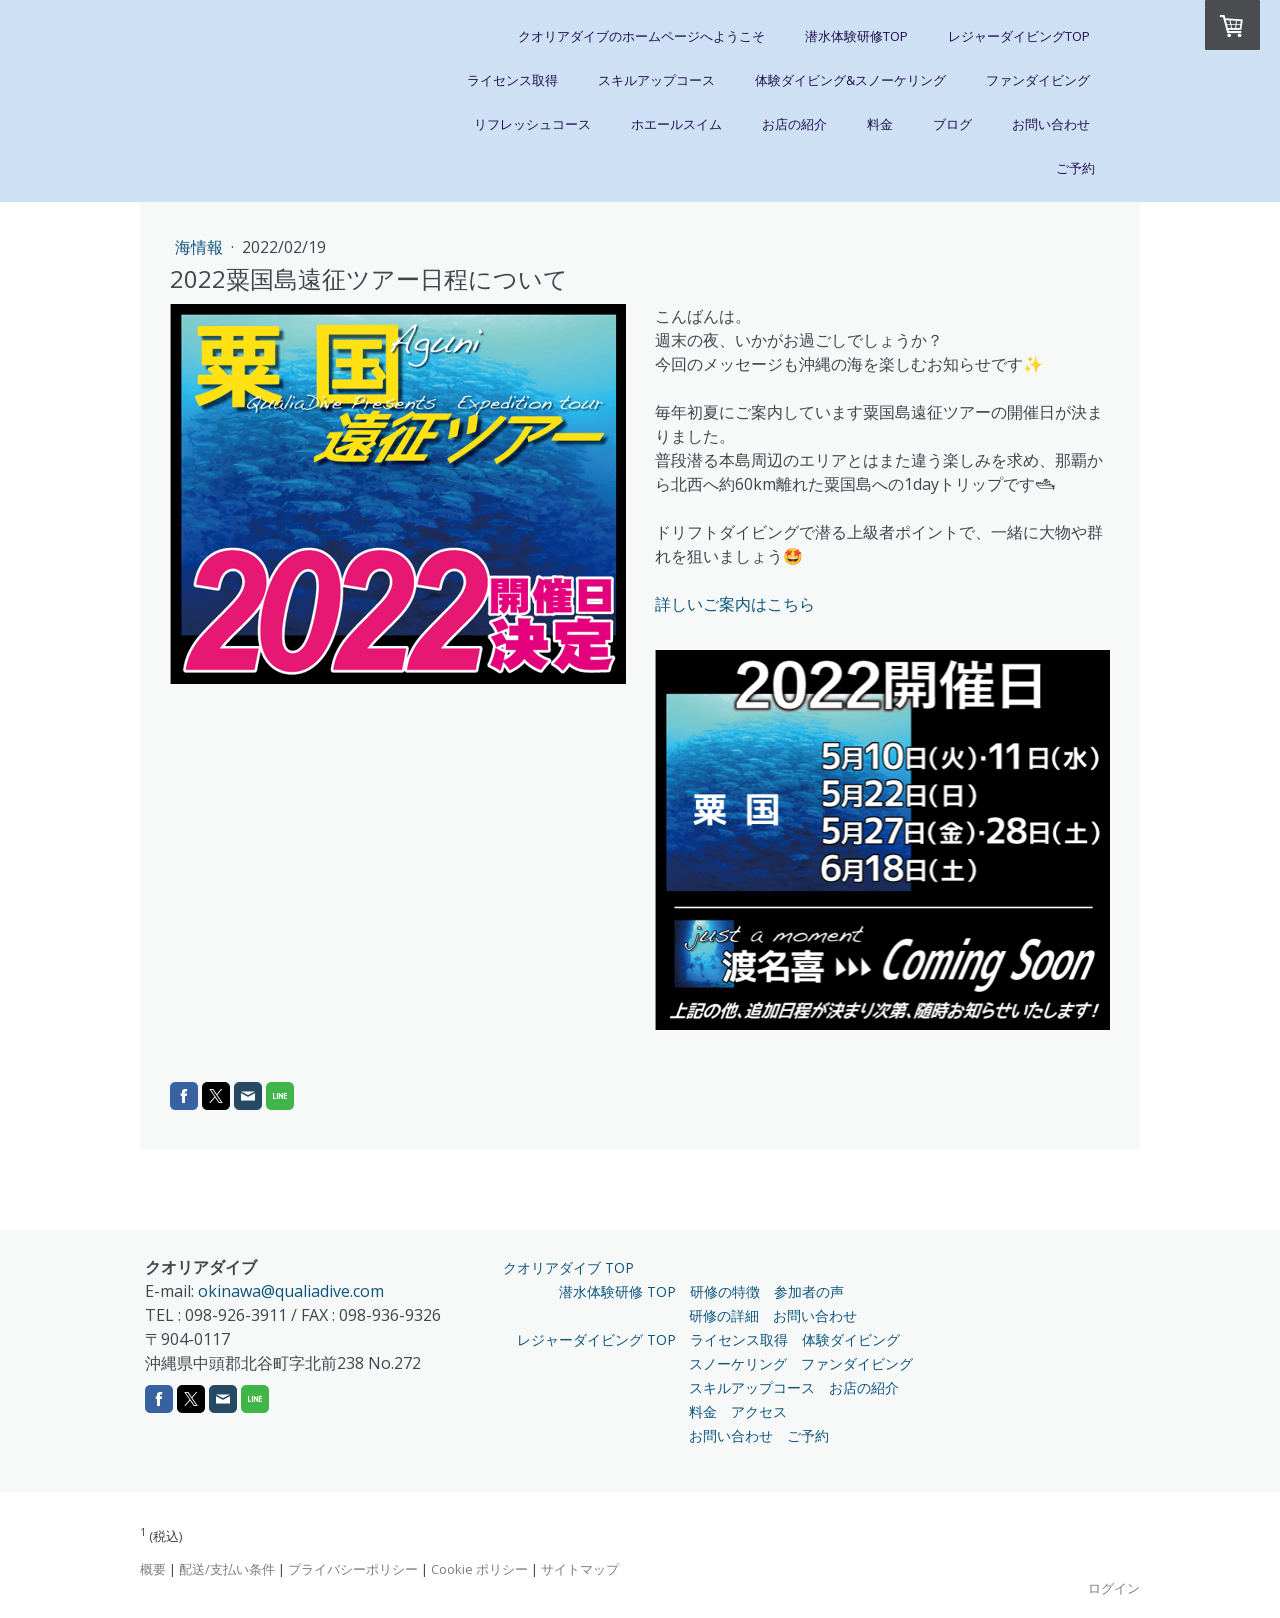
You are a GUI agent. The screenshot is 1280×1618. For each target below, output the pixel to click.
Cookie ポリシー (479, 1569)
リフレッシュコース (532, 124)
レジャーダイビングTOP (1019, 36)
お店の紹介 (794, 124)
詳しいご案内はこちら (735, 604)
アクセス (759, 1411)
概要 (153, 1569)
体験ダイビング (851, 1339)
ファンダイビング (1038, 80)
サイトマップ (580, 1569)
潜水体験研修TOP (856, 36)
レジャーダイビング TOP (596, 1339)
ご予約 (1075, 168)
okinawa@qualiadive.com (291, 1291)
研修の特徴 (725, 1291)
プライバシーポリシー (353, 1569)
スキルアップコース (656, 80)
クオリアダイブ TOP (568, 1267)
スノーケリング (738, 1363)
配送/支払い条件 (227, 1569)
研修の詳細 (724, 1315)
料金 (880, 124)
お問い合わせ (1051, 124)
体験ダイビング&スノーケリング (850, 80)
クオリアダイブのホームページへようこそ (641, 36)
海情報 (201, 247)
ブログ (952, 124)
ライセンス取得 (512, 80)
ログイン (1114, 1588)
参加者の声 (809, 1291)
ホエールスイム (676, 124)
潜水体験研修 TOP (617, 1291)
